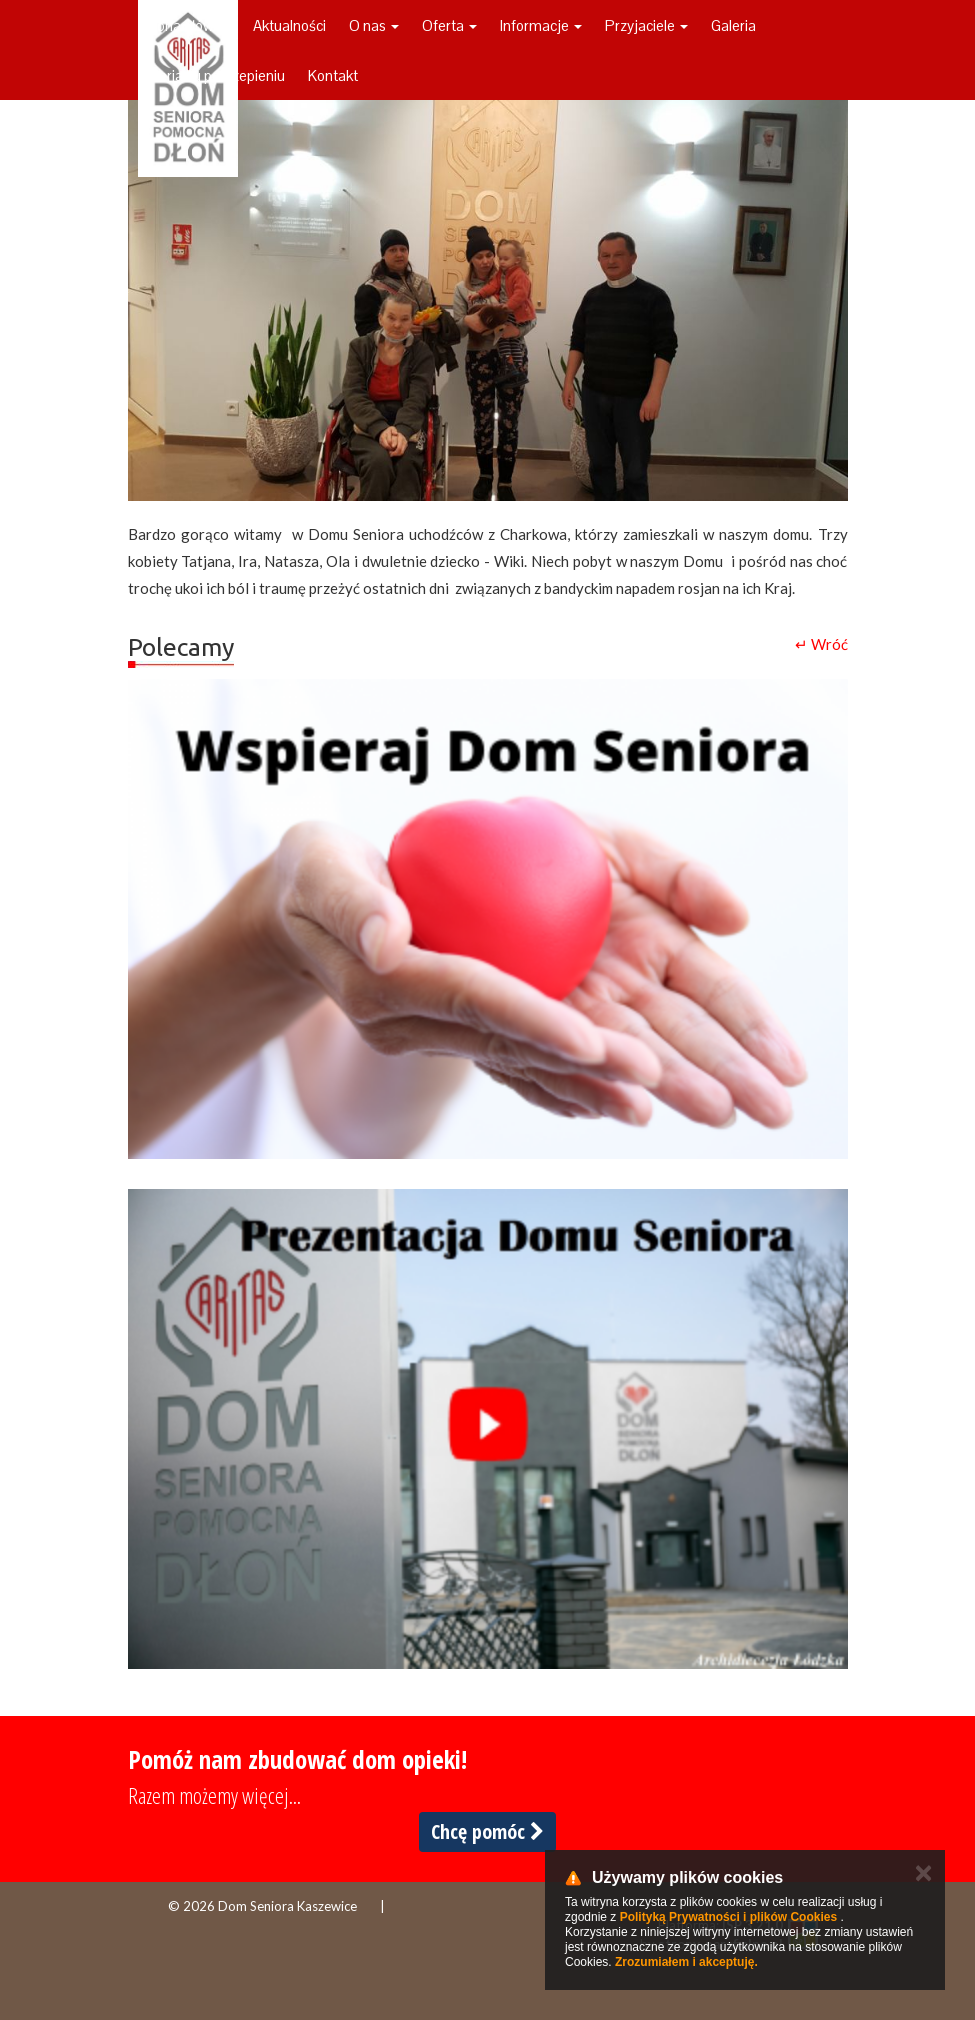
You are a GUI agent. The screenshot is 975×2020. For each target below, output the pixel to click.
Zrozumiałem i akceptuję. (686, 1962)
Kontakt (333, 75)
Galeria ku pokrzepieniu (211, 75)
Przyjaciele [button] (646, 25)
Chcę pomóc (487, 1831)
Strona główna (184, 25)
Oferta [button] (449, 25)
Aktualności (289, 25)
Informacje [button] (541, 25)
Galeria (733, 25)
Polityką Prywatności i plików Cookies (728, 1917)
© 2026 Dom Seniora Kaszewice (262, 1906)
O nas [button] (374, 25)
